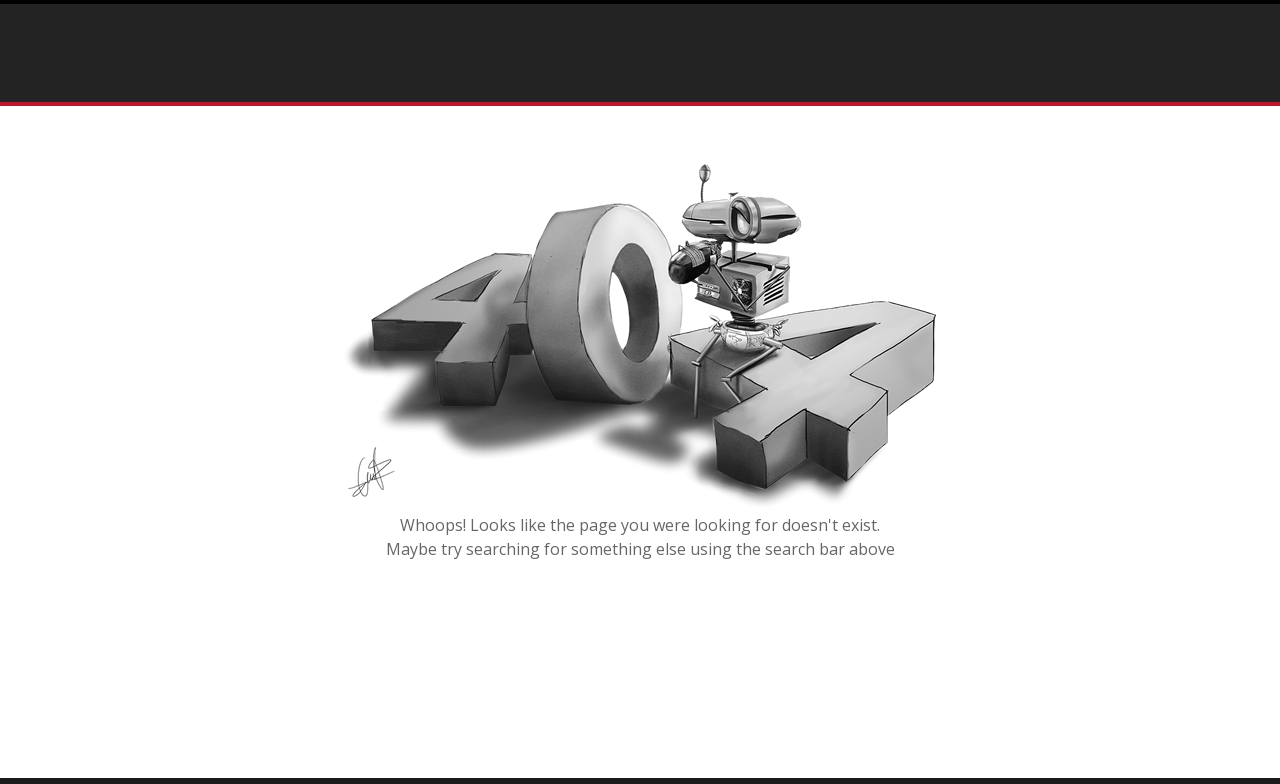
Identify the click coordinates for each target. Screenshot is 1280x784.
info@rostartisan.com (1110, 53)
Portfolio (496, 49)
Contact (575, 79)
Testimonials (710, 49)
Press (606, 49)
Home (407, 49)
